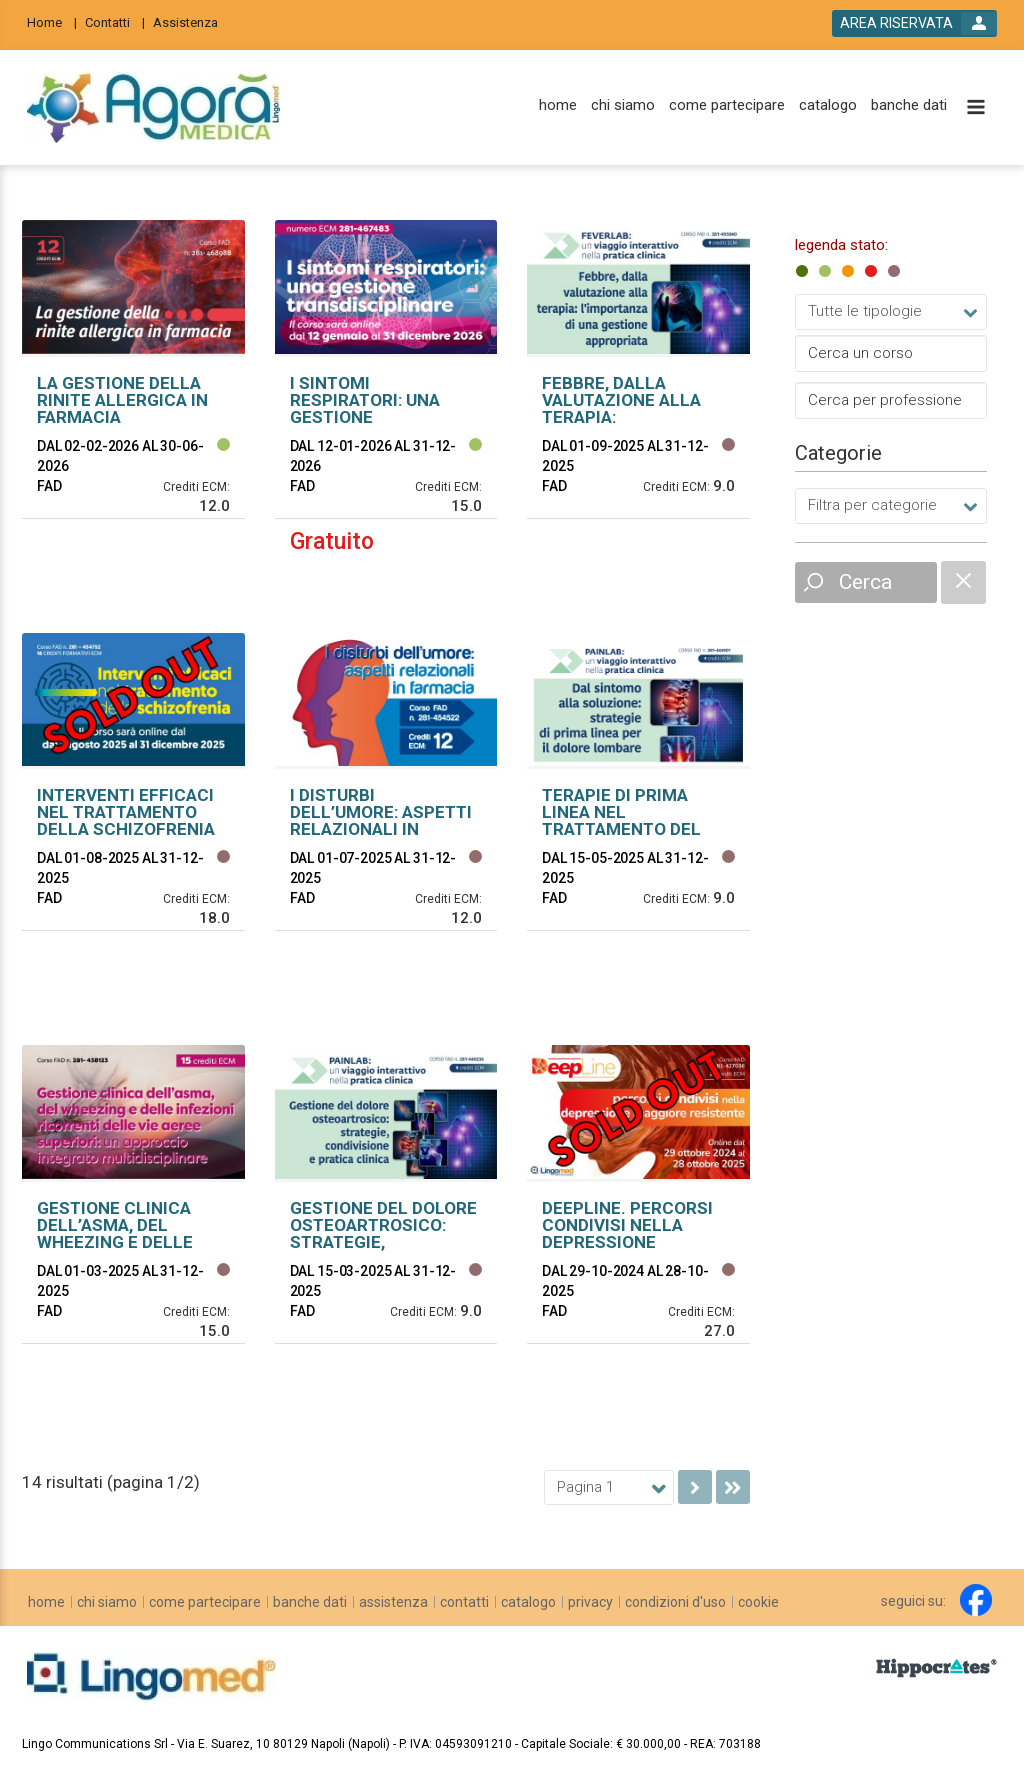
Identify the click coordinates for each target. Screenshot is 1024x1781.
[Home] (52, 21)
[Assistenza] (191, 21)
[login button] (914, 23)
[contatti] (464, 1602)
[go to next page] (695, 1487)
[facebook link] (976, 1600)
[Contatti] (115, 21)
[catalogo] (828, 105)
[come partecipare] (727, 105)
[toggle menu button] (976, 108)
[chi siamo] (623, 105)
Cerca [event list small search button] (865, 582)
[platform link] (153, 108)
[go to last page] (733, 1487)
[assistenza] (393, 1602)
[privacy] (590, 1602)
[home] (558, 105)
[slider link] (936, 1667)
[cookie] (758, 1602)
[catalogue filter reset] (963, 582)
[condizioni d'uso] (675, 1602)
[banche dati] (909, 105)
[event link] (133, 411)
